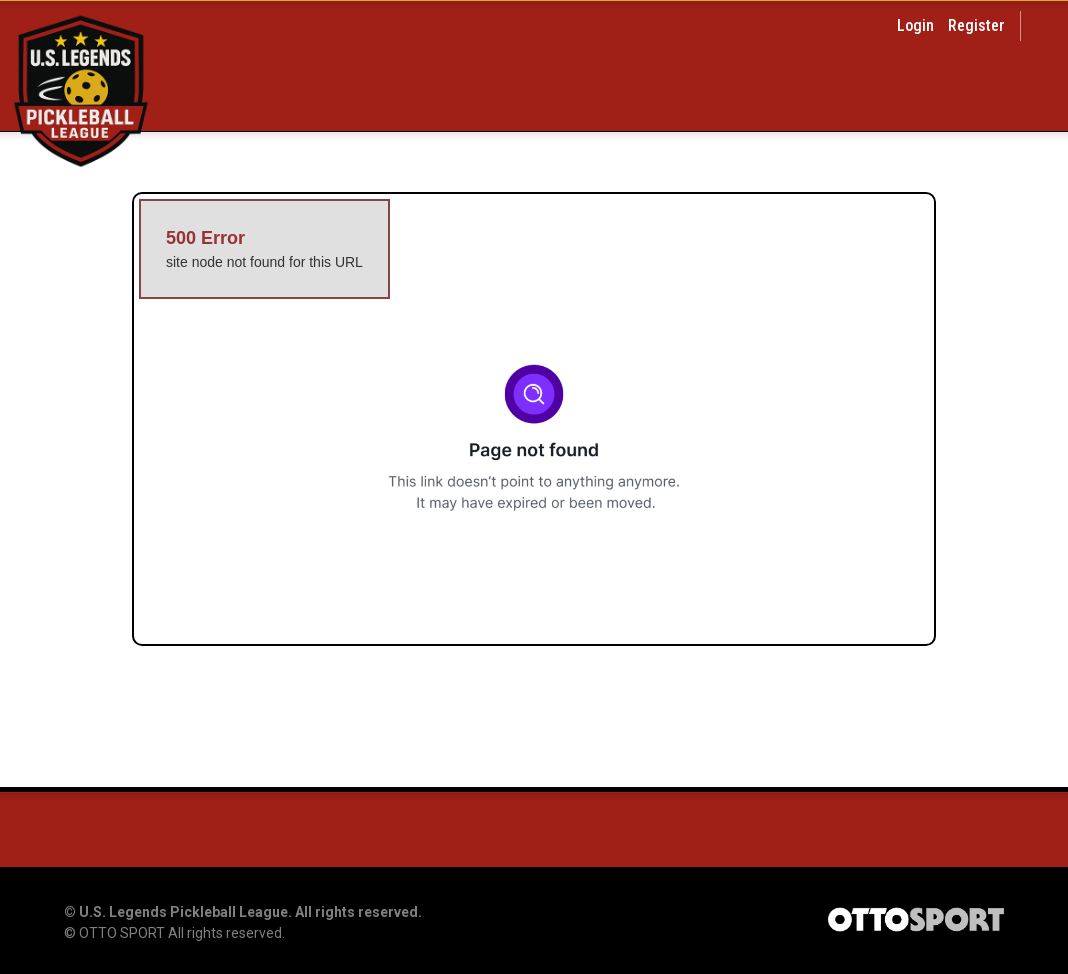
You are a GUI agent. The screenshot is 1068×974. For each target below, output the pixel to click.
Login (915, 25)
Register (976, 25)
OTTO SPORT (122, 933)
